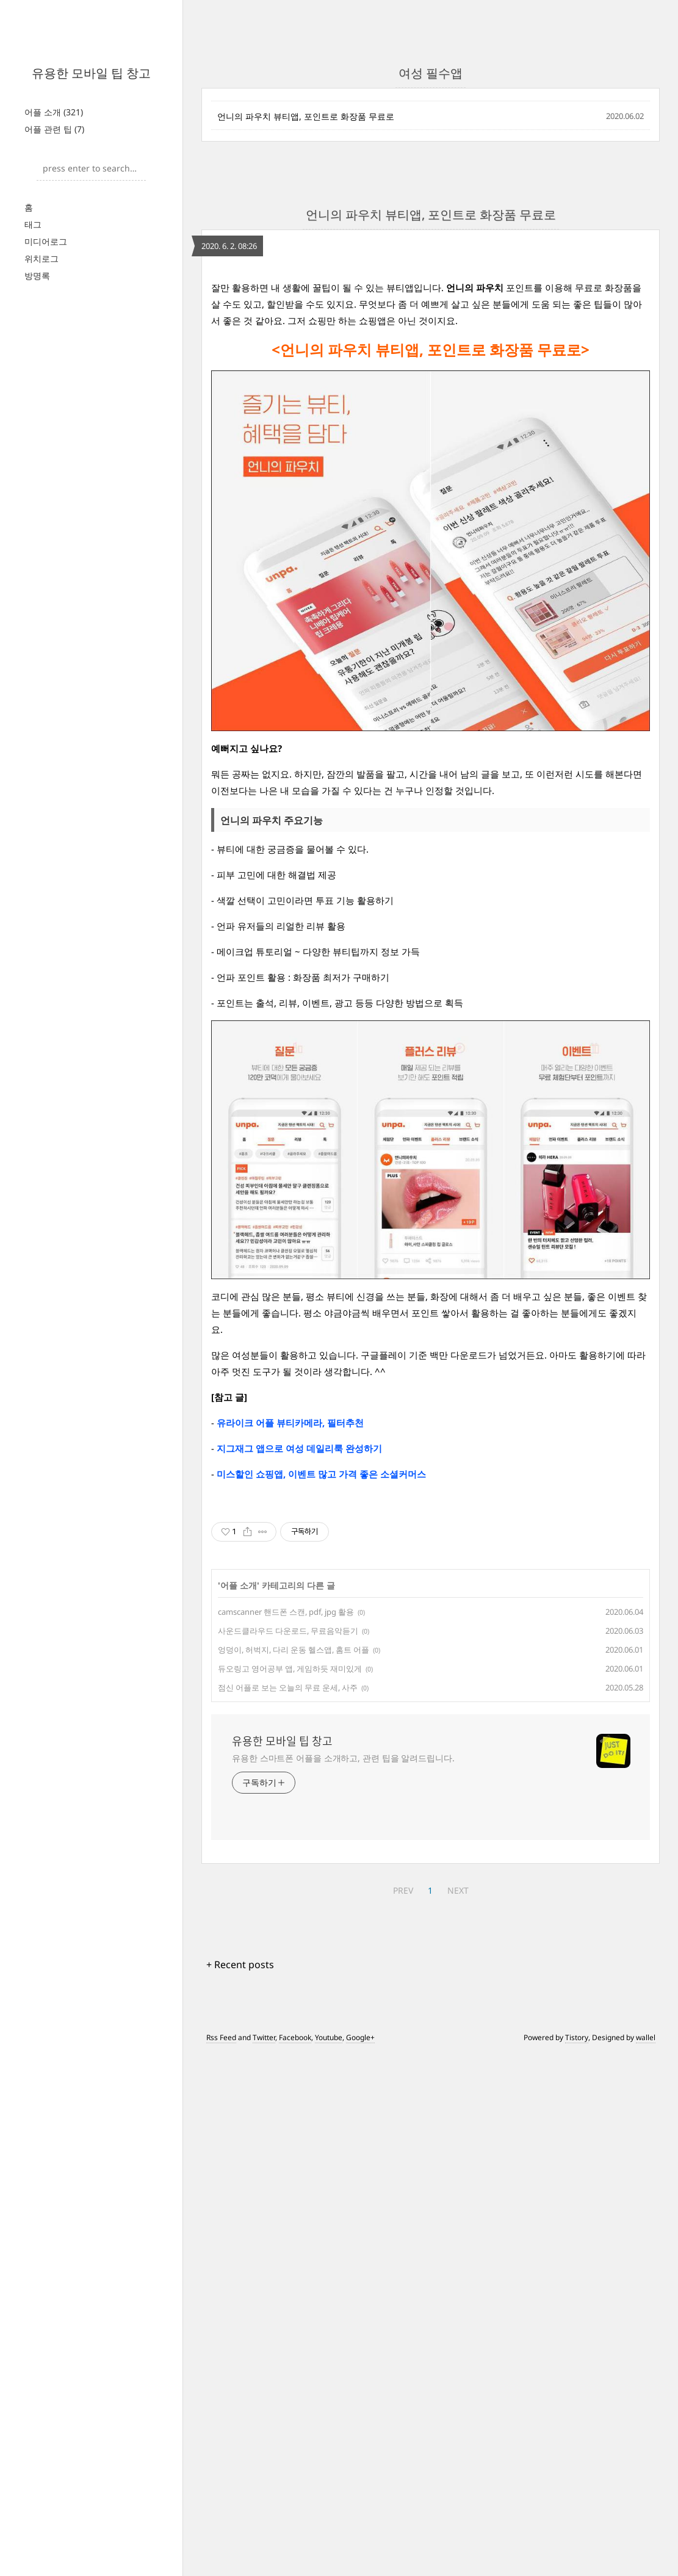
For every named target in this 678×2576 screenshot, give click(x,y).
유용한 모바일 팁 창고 (91, 73)
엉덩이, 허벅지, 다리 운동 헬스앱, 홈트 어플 (293, 1820)
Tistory (576, 2208)
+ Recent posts (240, 2135)
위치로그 (41, 258)
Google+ (360, 2208)
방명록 (37, 275)
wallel (645, 2208)
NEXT (458, 2061)
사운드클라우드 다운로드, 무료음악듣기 (288, 1801)
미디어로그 (45, 241)
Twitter (264, 2208)
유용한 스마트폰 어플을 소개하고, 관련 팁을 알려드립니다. (343, 1929)
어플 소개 (53, 112)
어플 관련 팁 (54, 129)
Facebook (295, 2208)
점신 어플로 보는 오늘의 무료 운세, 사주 (288, 1858)
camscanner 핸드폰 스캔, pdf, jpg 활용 (286, 1782)
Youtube (328, 2208)
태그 (32, 224)
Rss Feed (221, 2208)
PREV (403, 2061)
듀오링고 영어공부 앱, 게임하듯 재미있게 (290, 1839)
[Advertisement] (430, 1586)
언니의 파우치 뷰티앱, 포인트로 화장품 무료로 (305, 116)
